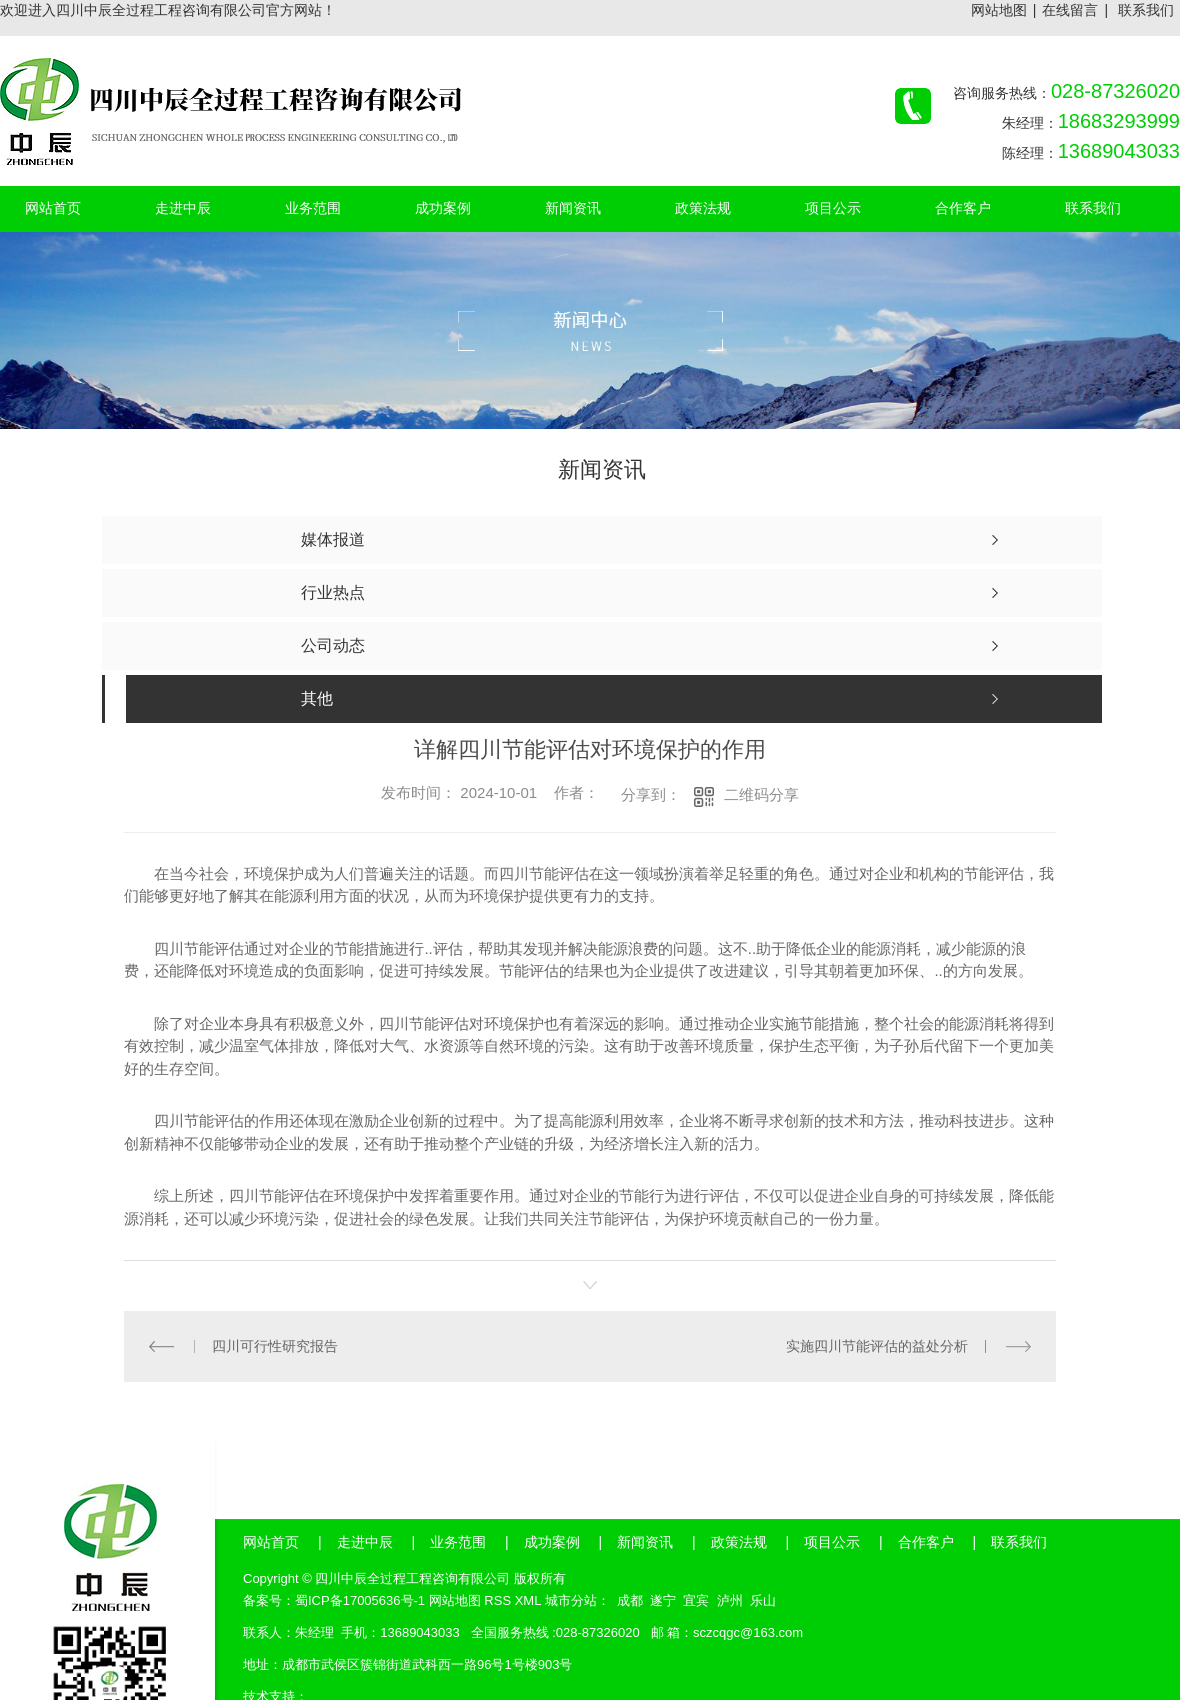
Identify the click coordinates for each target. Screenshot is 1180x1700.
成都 (630, 1600)
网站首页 (271, 1542)
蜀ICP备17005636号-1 (360, 1600)
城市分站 (571, 1600)
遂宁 (663, 1600)
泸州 (730, 1600)
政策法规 (739, 1542)
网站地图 (999, 10)
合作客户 (926, 1542)
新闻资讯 (645, 1542)
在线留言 (1070, 10)
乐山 (763, 1600)
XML (528, 1600)
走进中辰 (365, 1542)
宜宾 (696, 1600)
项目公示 (832, 1542)
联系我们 (1146, 10)
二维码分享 (761, 794)
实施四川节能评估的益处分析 (877, 1346)
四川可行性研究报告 (275, 1346)
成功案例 (552, 1542)
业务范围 (458, 1542)
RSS (497, 1600)
